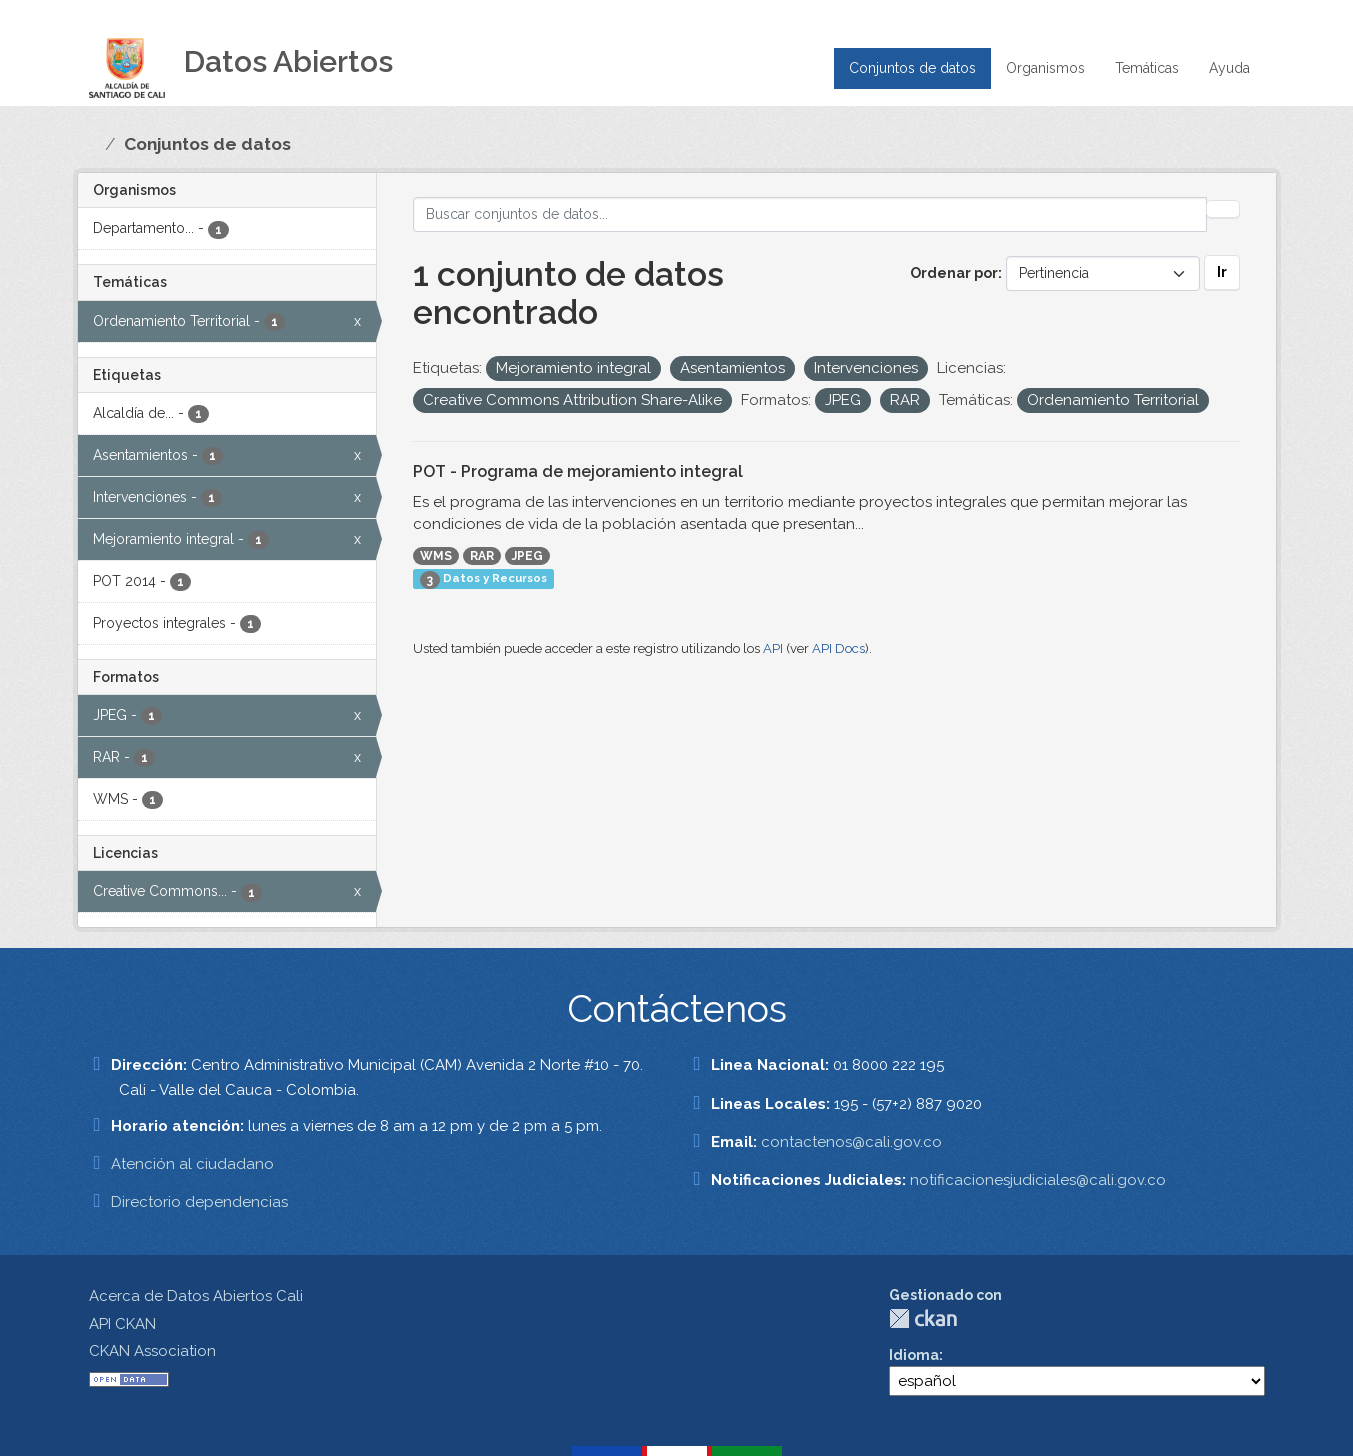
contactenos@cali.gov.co (851, 1142)
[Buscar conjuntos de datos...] (810, 214)
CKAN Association (152, 1351)
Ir (1222, 272)
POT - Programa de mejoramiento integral (578, 471)
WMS (436, 556)
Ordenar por (954, 273)
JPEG (527, 556)
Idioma (914, 1355)
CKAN (923, 1318)
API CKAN (122, 1324)
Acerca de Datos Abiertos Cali (196, 1296)
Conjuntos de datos (912, 68)
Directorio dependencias (199, 1202)
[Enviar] (1223, 209)
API (773, 648)
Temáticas (1147, 68)
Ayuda (1229, 68)
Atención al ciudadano (192, 1164)
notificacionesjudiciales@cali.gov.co (1038, 1180)
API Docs (838, 648)
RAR (482, 556)
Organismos (1045, 68)
